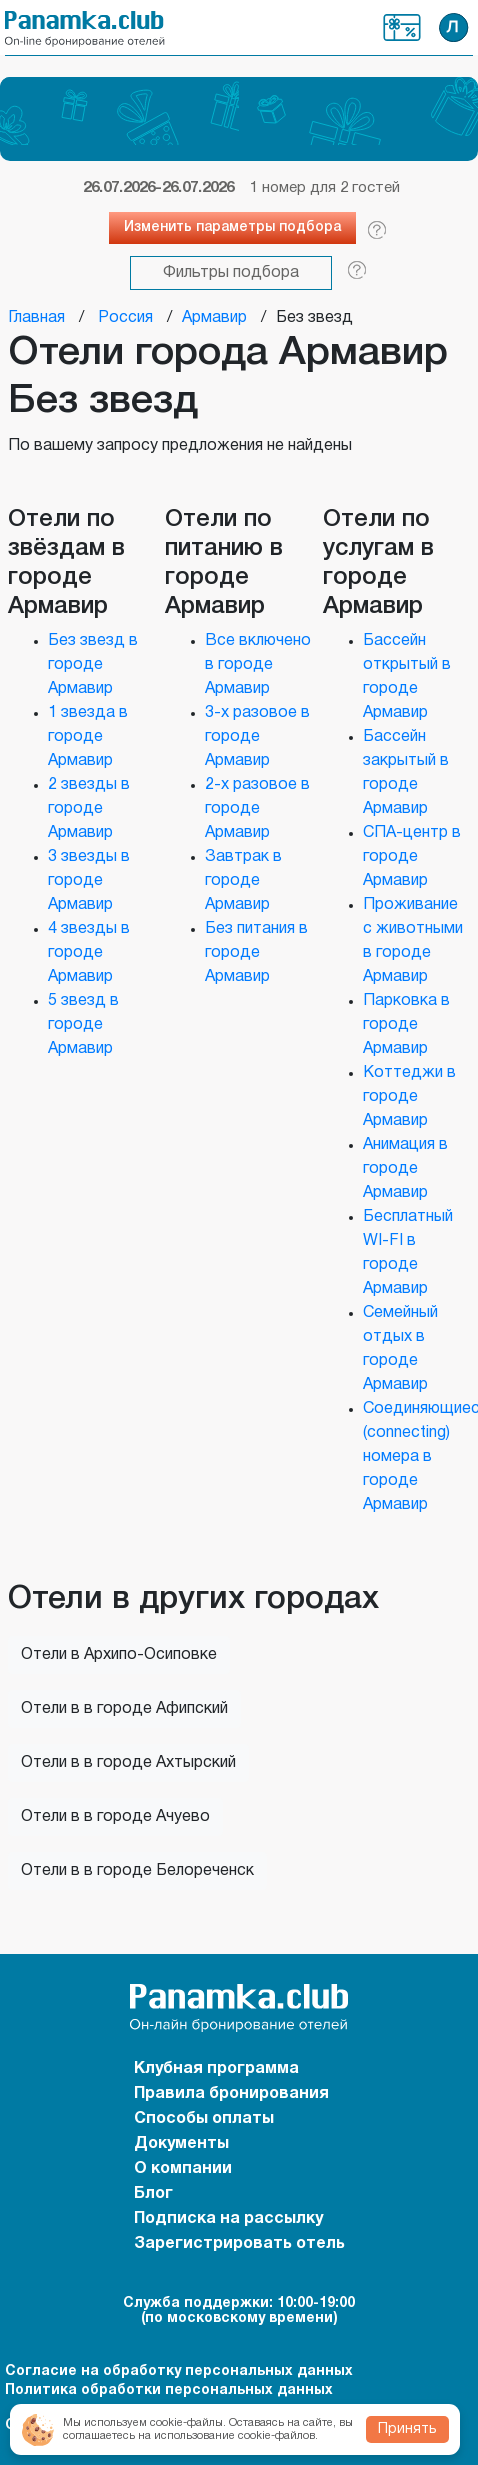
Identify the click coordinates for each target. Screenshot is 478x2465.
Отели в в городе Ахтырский (128, 1763)
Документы (181, 2144)
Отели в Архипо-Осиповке (119, 1655)
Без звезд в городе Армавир (93, 665)
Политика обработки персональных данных (169, 2390)
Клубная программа (402, 27)
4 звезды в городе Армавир (89, 953)
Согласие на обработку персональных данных (179, 2371)
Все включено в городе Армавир (258, 665)
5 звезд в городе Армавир (83, 1025)
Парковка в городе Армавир (406, 1025)
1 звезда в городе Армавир (88, 737)
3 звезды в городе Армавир (89, 881)
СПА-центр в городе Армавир (412, 857)
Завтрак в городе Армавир (243, 881)
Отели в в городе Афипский (124, 1709)
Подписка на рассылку (228, 2219)
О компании (183, 2169)
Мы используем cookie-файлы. (144, 2423)
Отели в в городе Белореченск (137, 1871)
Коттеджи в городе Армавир (409, 1097)
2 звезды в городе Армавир (89, 809)
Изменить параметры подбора (232, 227)
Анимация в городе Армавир (405, 1169)
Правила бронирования (231, 2094)
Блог (153, 2194)
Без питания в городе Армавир (256, 953)
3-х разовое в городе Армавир (257, 737)
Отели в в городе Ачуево (115, 1817)
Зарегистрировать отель (239, 2244)
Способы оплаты (204, 2119)
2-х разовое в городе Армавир (257, 809)
